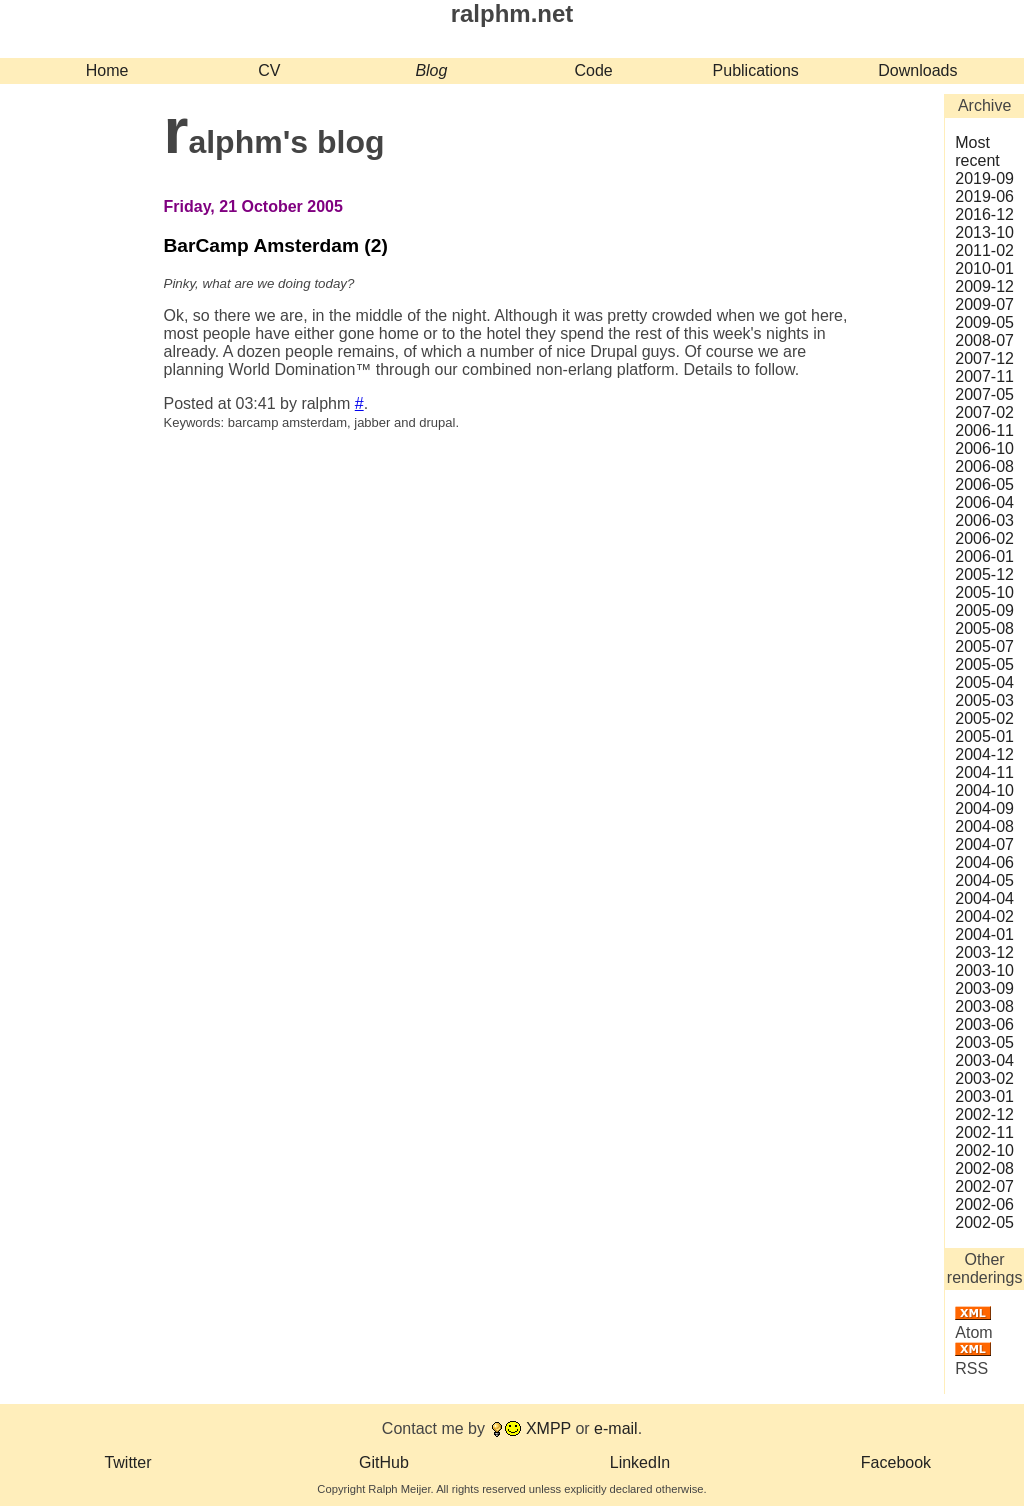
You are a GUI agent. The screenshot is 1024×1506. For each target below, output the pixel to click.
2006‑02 (984, 538)
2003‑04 (984, 1060)
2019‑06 (984, 196)
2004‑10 (984, 790)
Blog (431, 70)
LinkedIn (640, 1462)
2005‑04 (984, 682)
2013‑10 (984, 232)
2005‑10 (984, 592)
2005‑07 (984, 646)
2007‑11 (984, 376)
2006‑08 (984, 466)
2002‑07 (984, 1186)
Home (107, 70)
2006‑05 (984, 484)
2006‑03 (984, 520)
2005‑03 (984, 700)
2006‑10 (984, 448)
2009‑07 (984, 304)
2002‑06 (984, 1204)
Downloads (917, 70)
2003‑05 (984, 1042)
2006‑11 (984, 430)
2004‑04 (984, 898)
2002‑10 (984, 1150)
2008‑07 (984, 340)
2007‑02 (984, 412)
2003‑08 (984, 1006)
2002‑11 (984, 1132)
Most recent (977, 151)
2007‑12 (984, 358)
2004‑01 (984, 934)
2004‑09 (984, 808)
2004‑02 (984, 916)
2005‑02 (984, 718)
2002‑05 (984, 1222)
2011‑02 (984, 250)
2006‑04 (984, 502)
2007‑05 (984, 394)
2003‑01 (984, 1096)
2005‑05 (984, 664)
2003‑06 (984, 1024)
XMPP (548, 1428)
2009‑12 (984, 286)
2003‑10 (984, 970)
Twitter (127, 1462)
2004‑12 (984, 754)
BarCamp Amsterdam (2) (276, 245)
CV (269, 70)
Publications (756, 70)
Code (593, 70)
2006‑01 (984, 556)
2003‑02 (984, 1078)
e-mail (616, 1428)
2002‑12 (984, 1114)
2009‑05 (984, 322)
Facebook (896, 1462)
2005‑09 (984, 610)
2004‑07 (984, 844)
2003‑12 (984, 952)
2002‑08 (984, 1168)
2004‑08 (984, 826)
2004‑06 (984, 862)
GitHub (384, 1462)
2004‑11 (984, 772)
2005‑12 (984, 574)
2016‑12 (984, 214)
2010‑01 (984, 268)
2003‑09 (984, 988)
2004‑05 (984, 880)
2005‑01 (984, 736)
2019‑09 (984, 178)
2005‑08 (984, 628)
